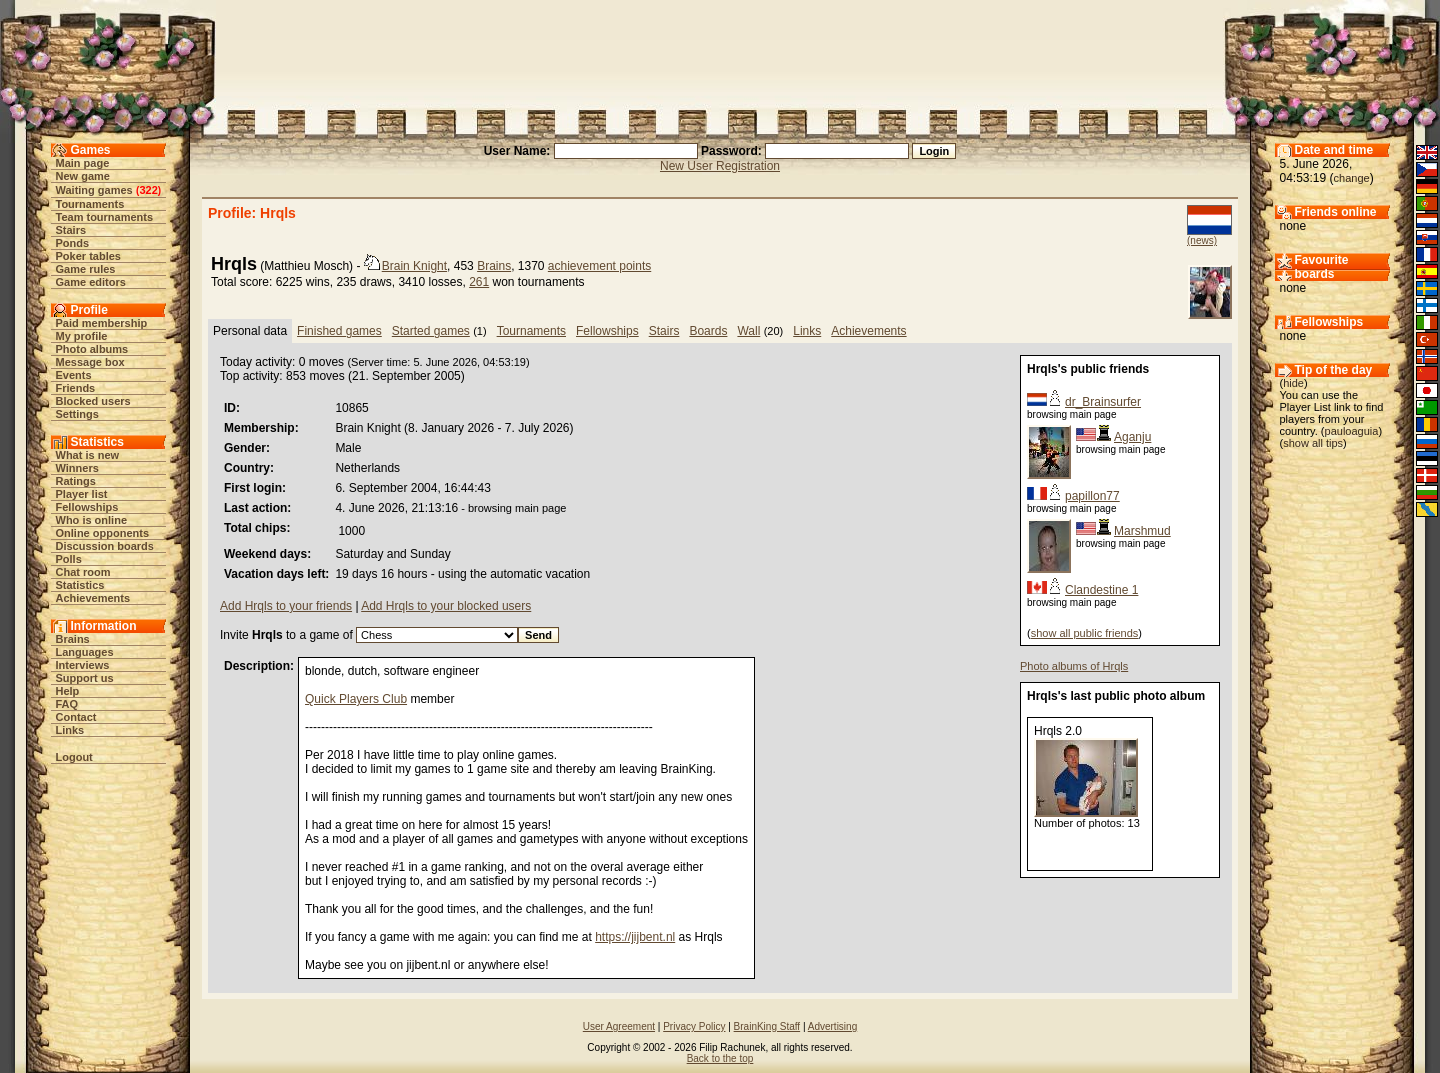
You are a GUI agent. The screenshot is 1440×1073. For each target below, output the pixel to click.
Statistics (80, 585)
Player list (82, 494)
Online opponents (103, 533)
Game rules (86, 269)
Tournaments (90, 204)
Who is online (92, 520)
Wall (748, 331)
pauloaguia (1352, 431)
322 (148, 190)
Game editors (91, 282)
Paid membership (102, 323)
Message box (90, 362)
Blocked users (93, 401)
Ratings (76, 481)
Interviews (83, 665)
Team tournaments (105, 217)
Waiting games (94, 190)
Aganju (1132, 437)
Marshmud (1142, 531)
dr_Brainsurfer (1103, 402)
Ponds (73, 243)
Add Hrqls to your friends (286, 606)
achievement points (599, 266)
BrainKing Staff (767, 1026)
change (1352, 178)
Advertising (832, 1026)
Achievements (93, 598)
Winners (77, 468)
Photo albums (92, 349)
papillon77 (1092, 496)
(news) (1202, 240)
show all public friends (1085, 633)
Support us (85, 678)
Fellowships (87, 507)
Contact (76, 717)
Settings (77, 414)
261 (479, 282)
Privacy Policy (694, 1026)
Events (74, 375)
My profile (82, 336)
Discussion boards (105, 546)
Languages (85, 652)
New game (83, 176)
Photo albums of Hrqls (1074, 666)
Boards (708, 331)
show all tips (1313, 443)
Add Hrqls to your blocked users (446, 606)
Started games (431, 331)
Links (70, 730)
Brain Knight (414, 266)
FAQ (67, 704)
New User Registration (720, 166)
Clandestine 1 (1101, 590)
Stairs (71, 230)
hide (1293, 383)
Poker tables (88, 256)
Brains (73, 639)
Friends (76, 388)
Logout (74, 757)
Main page (83, 163)
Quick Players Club (356, 699)
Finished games (339, 331)
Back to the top (720, 1058)
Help (68, 691)
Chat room (83, 572)
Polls (69, 559)
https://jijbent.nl (635, 937)
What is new (88, 455)
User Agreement (619, 1026)
